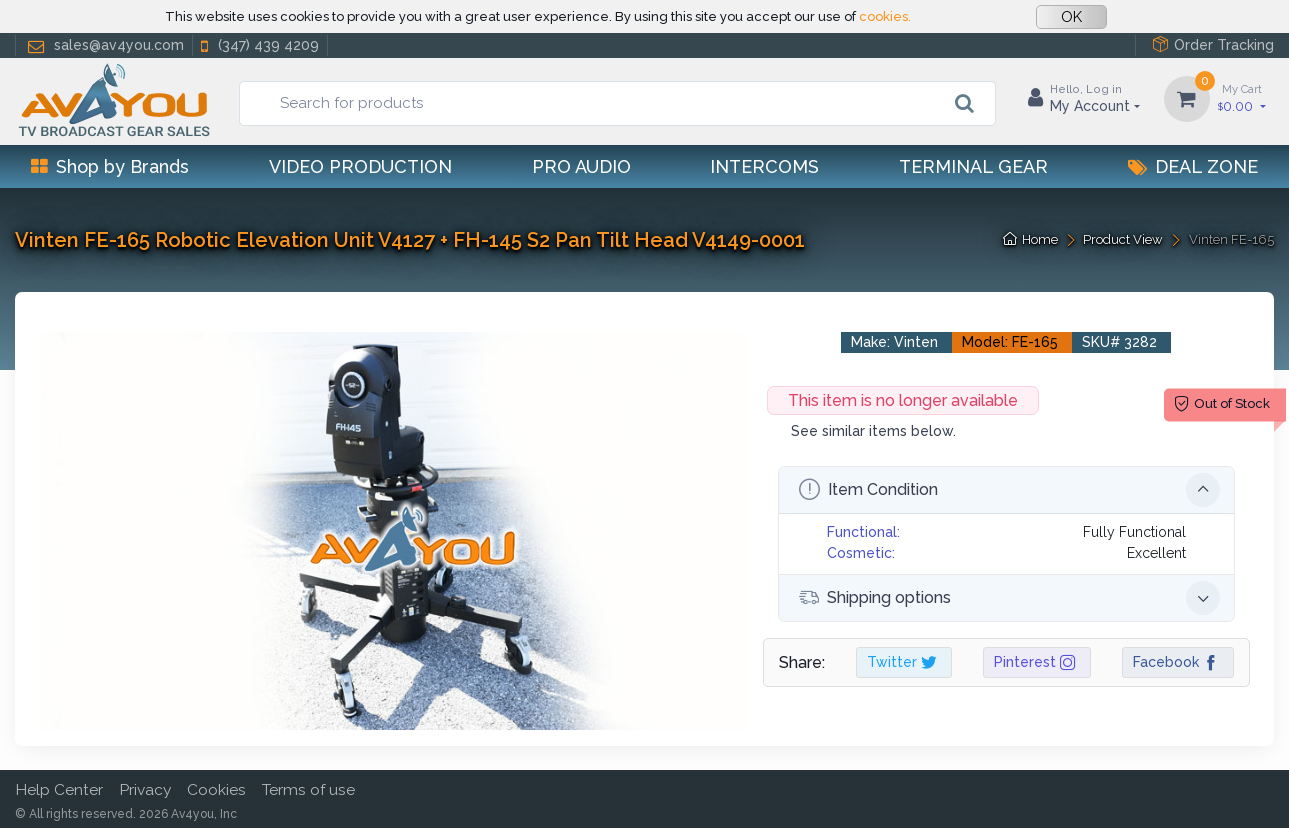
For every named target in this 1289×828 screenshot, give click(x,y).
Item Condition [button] (1009, 490)
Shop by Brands (110, 166)
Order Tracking (1213, 44)
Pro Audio (581, 166)
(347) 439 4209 (258, 45)
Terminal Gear (973, 166)
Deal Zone (1193, 166)
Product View (1123, 239)
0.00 (1242, 97)
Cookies (216, 789)
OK (1071, 17)
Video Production (360, 166)
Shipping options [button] (1009, 598)
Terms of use (308, 789)
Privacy (145, 789)
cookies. (885, 16)
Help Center (59, 789)
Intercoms (764, 166)
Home (1030, 239)
